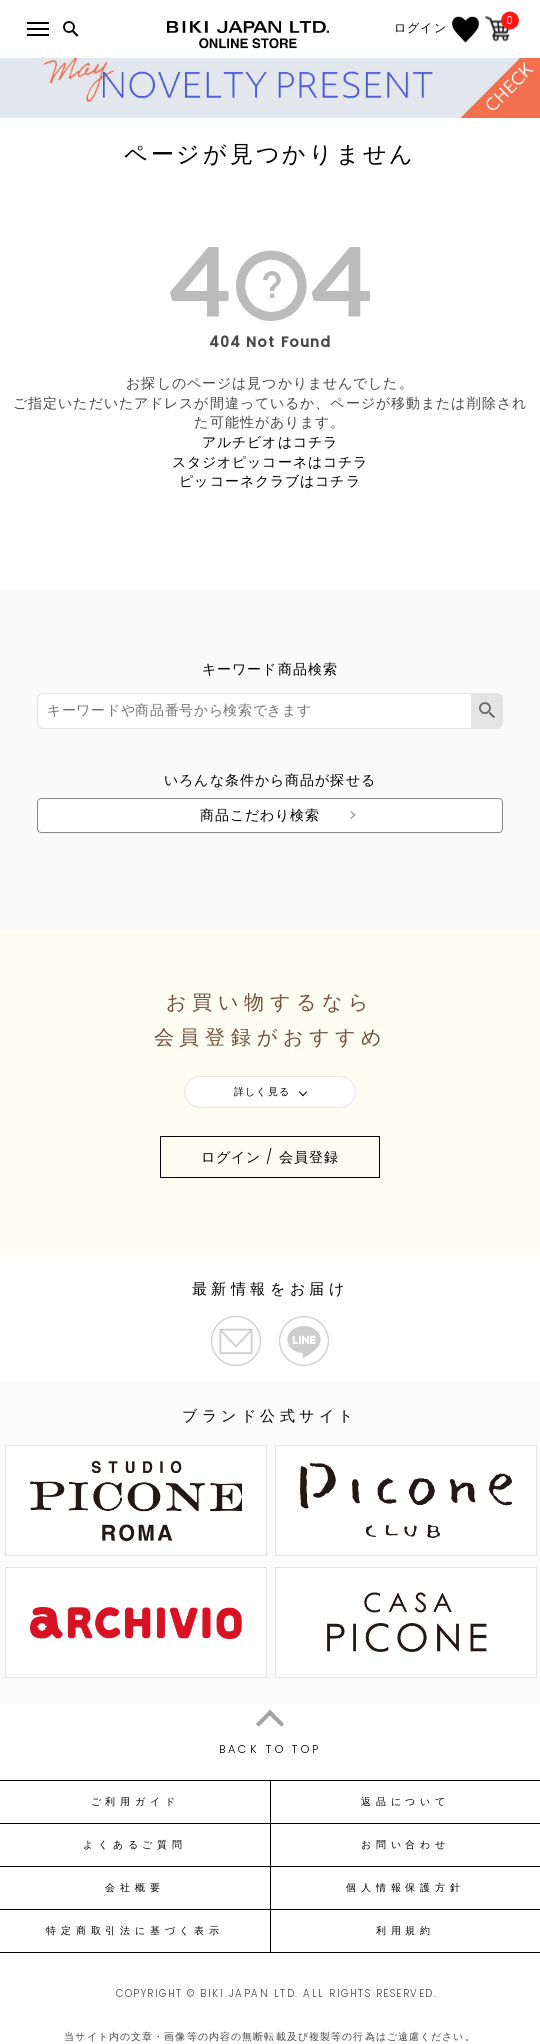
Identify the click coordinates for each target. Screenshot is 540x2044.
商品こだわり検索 (260, 815)
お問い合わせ (405, 1845)
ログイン (421, 28)
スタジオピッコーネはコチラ (270, 462)
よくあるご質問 (134, 1845)
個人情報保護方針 (405, 1888)
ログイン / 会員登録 (270, 1157)
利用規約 (405, 1931)
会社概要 (134, 1888)
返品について (405, 1802)
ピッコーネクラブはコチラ (269, 481)
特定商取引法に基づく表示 (134, 1931)
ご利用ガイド (135, 1802)
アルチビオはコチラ (270, 442)
